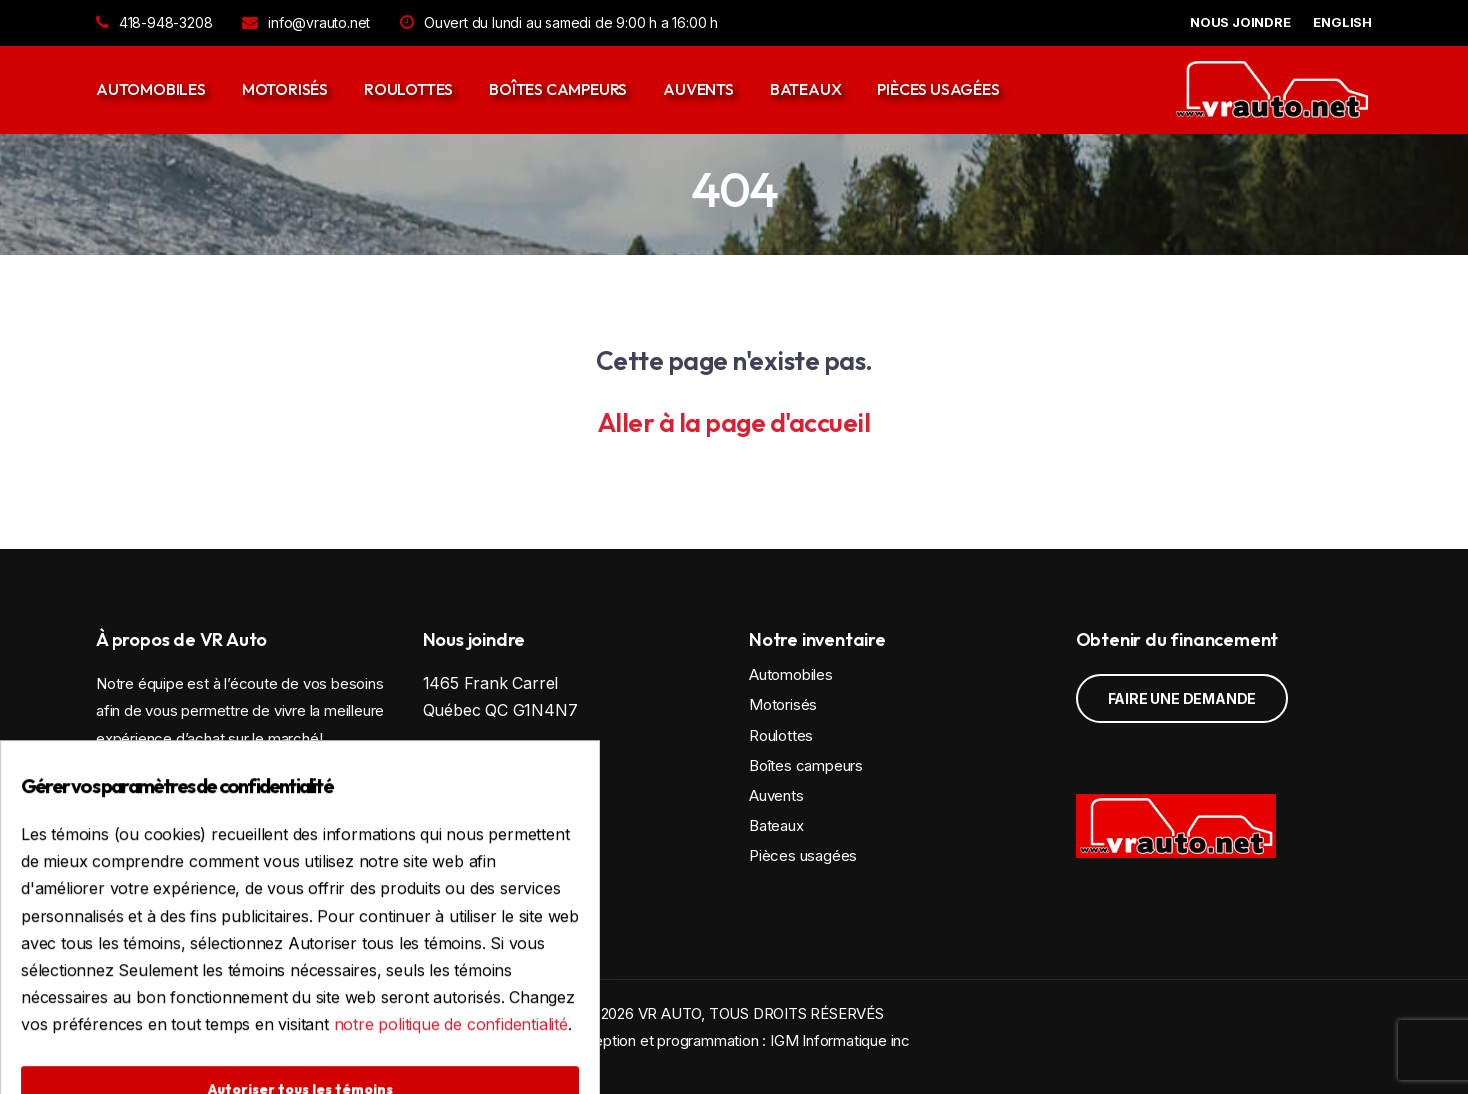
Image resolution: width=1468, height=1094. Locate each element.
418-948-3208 (154, 22)
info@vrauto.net (306, 22)
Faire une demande (1182, 698)
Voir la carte (506, 765)
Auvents (698, 89)
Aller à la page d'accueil (734, 422)
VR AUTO (670, 1013)
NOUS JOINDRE (1240, 22)
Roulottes (408, 89)
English (1342, 22)
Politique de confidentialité (511, 888)
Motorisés (285, 89)
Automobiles (151, 89)
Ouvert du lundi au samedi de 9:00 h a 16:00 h (559, 22)
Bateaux (806, 89)
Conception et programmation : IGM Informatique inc (734, 1040)
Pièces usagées (938, 89)
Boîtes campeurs (558, 89)
